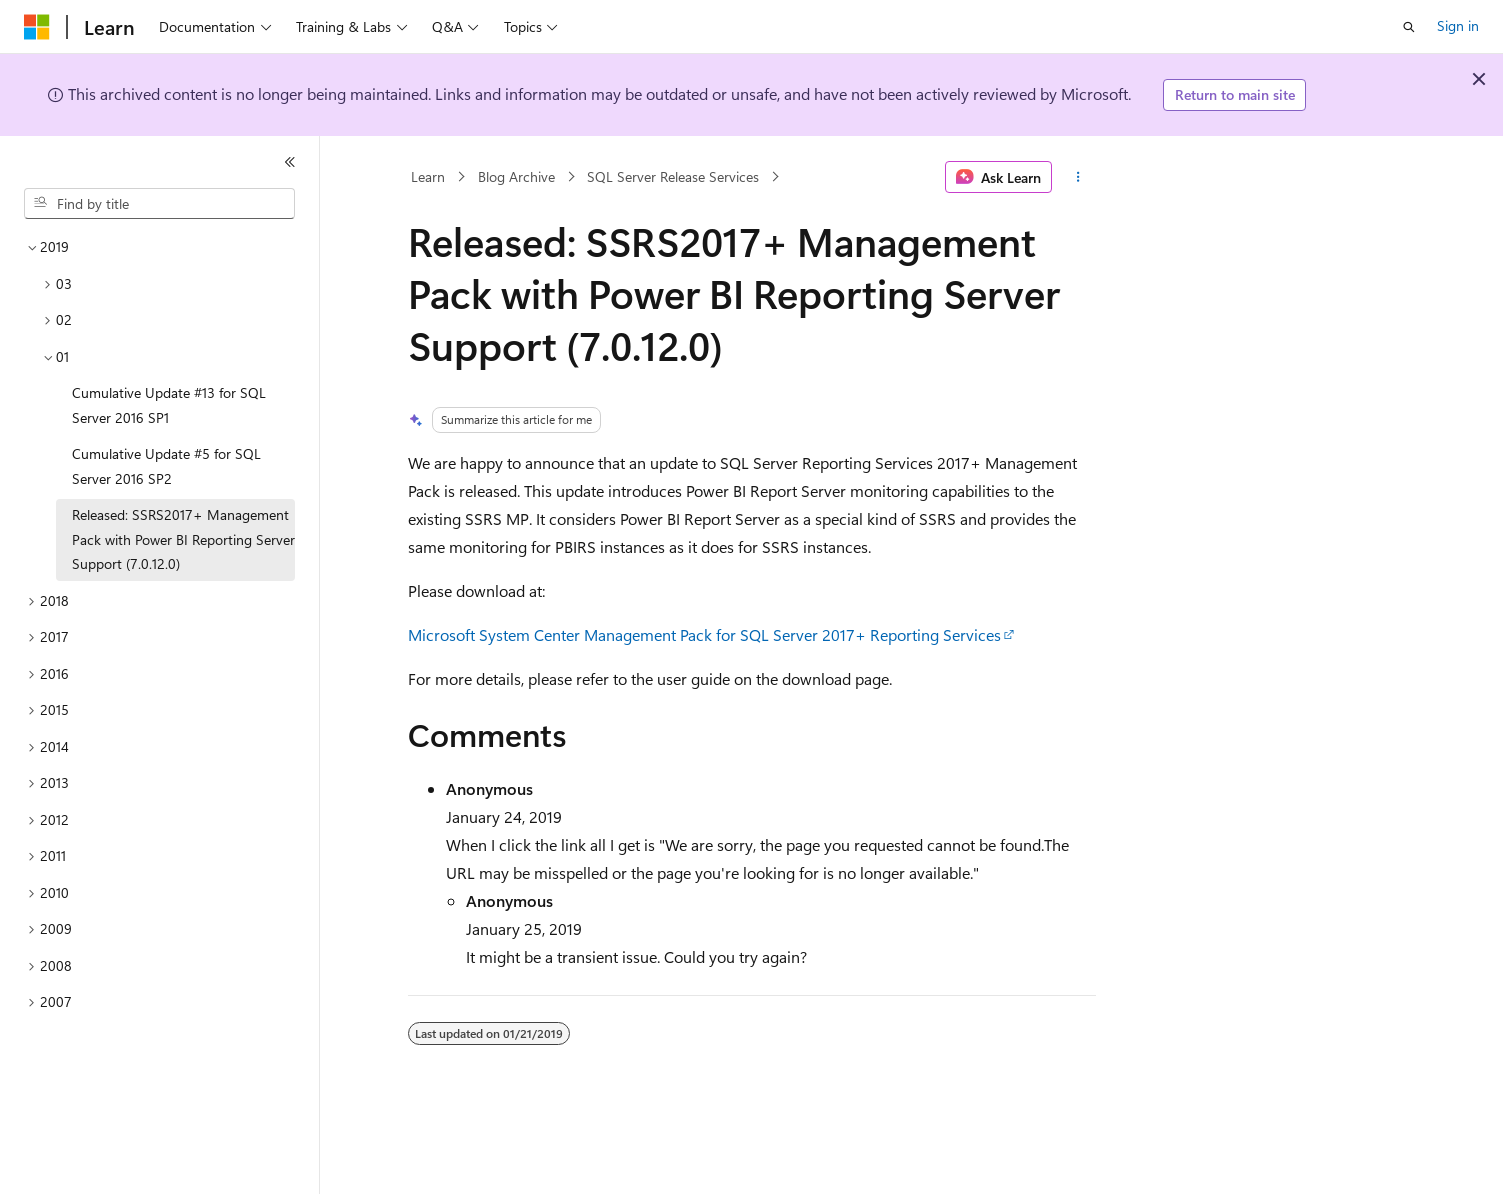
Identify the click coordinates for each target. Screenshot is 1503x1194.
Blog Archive (516, 176)
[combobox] (159, 204)
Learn (428, 176)
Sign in (1458, 25)
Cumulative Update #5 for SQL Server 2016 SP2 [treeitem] (166, 466)
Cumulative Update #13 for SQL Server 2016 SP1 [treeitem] (169, 405)
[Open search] (1409, 27)
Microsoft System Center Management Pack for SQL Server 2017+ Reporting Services (704, 634)
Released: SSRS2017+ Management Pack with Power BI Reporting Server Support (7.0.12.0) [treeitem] (183, 539)
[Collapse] (290, 162)
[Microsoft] (37, 27)
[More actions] (1077, 177)
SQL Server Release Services (673, 176)
